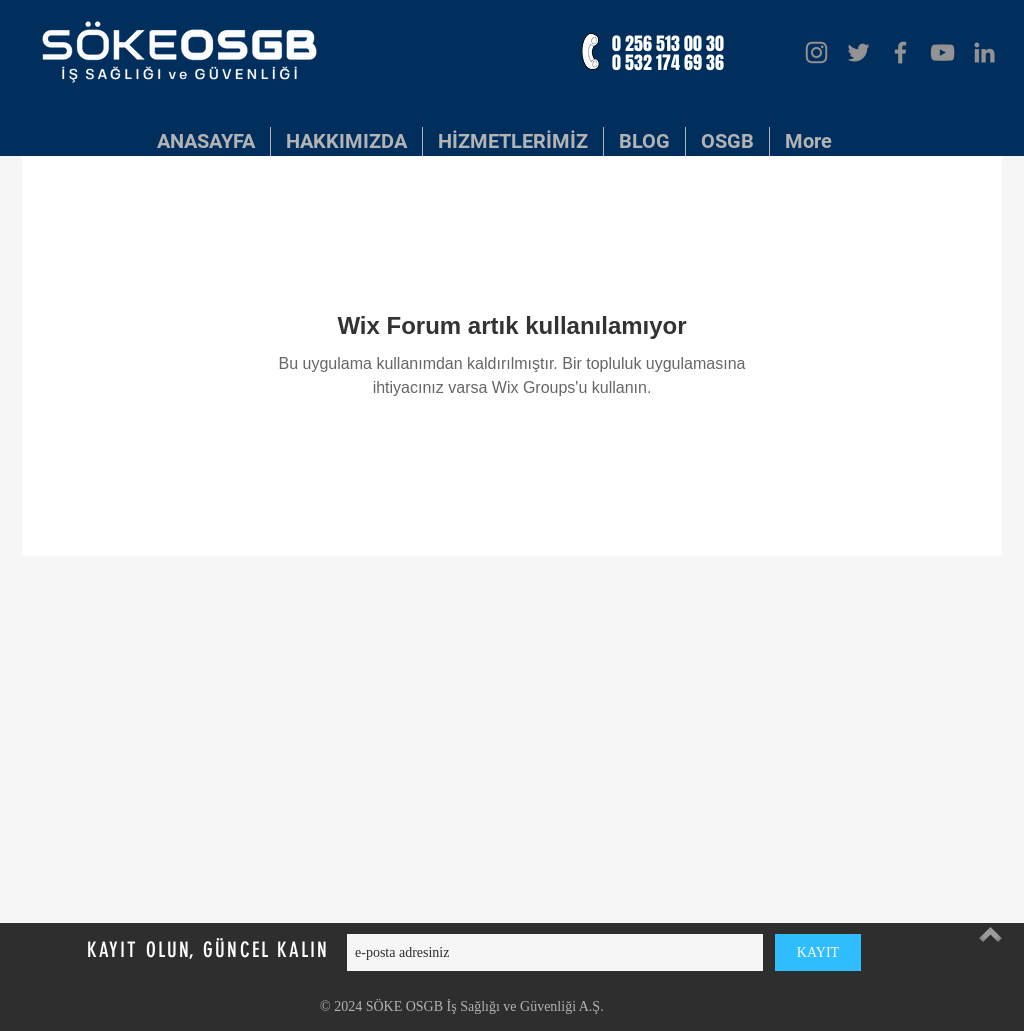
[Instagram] (816, 52)
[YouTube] (942, 52)
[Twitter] (858, 52)
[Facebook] (900, 52)
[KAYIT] (818, 952)
